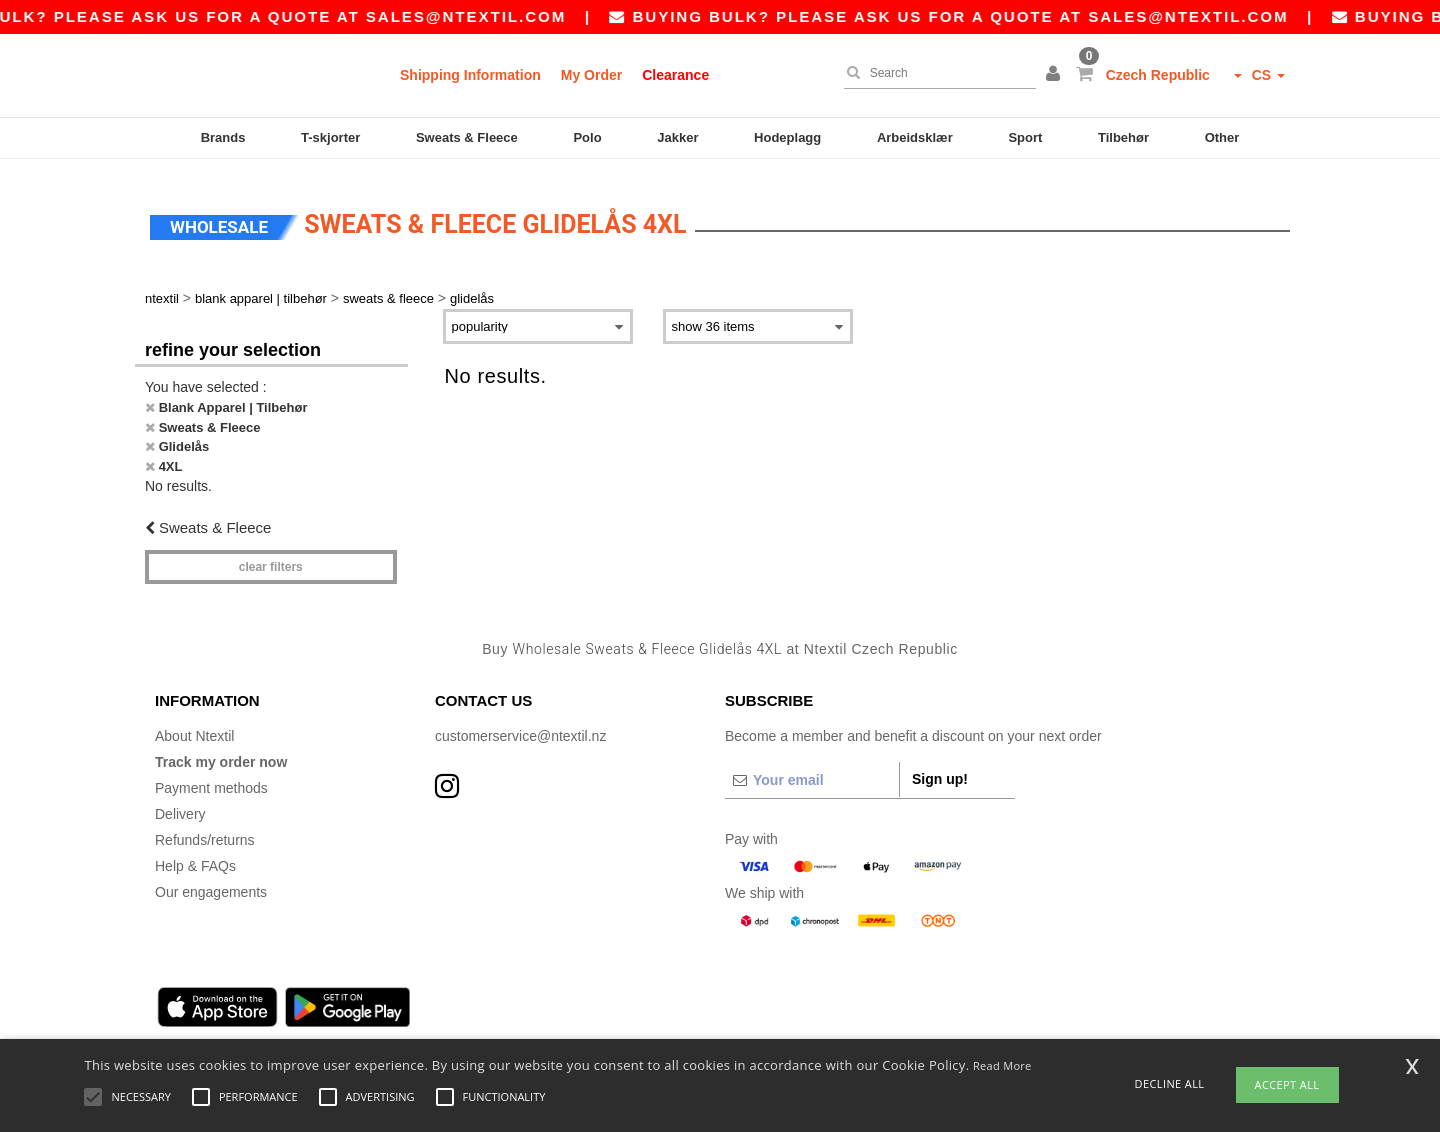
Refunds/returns (205, 829)
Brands (223, 137)
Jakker (677, 137)
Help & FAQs (195, 855)
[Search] (935, 73)
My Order (591, 75)
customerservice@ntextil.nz (520, 725)
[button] (1056, 75)
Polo (587, 137)
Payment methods (211, 777)
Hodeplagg (787, 137)
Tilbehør (1123, 137)
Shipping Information (470, 75)
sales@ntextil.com (487, 16)
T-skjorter (330, 137)
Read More (1002, 1065)
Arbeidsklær (915, 137)
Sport (1025, 137)
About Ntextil (194, 725)
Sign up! (940, 768)
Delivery (180, 803)
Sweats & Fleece (467, 137)
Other (1222, 137)
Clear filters (271, 555)
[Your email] (812, 769)
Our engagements (211, 881)
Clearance (675, 75)
